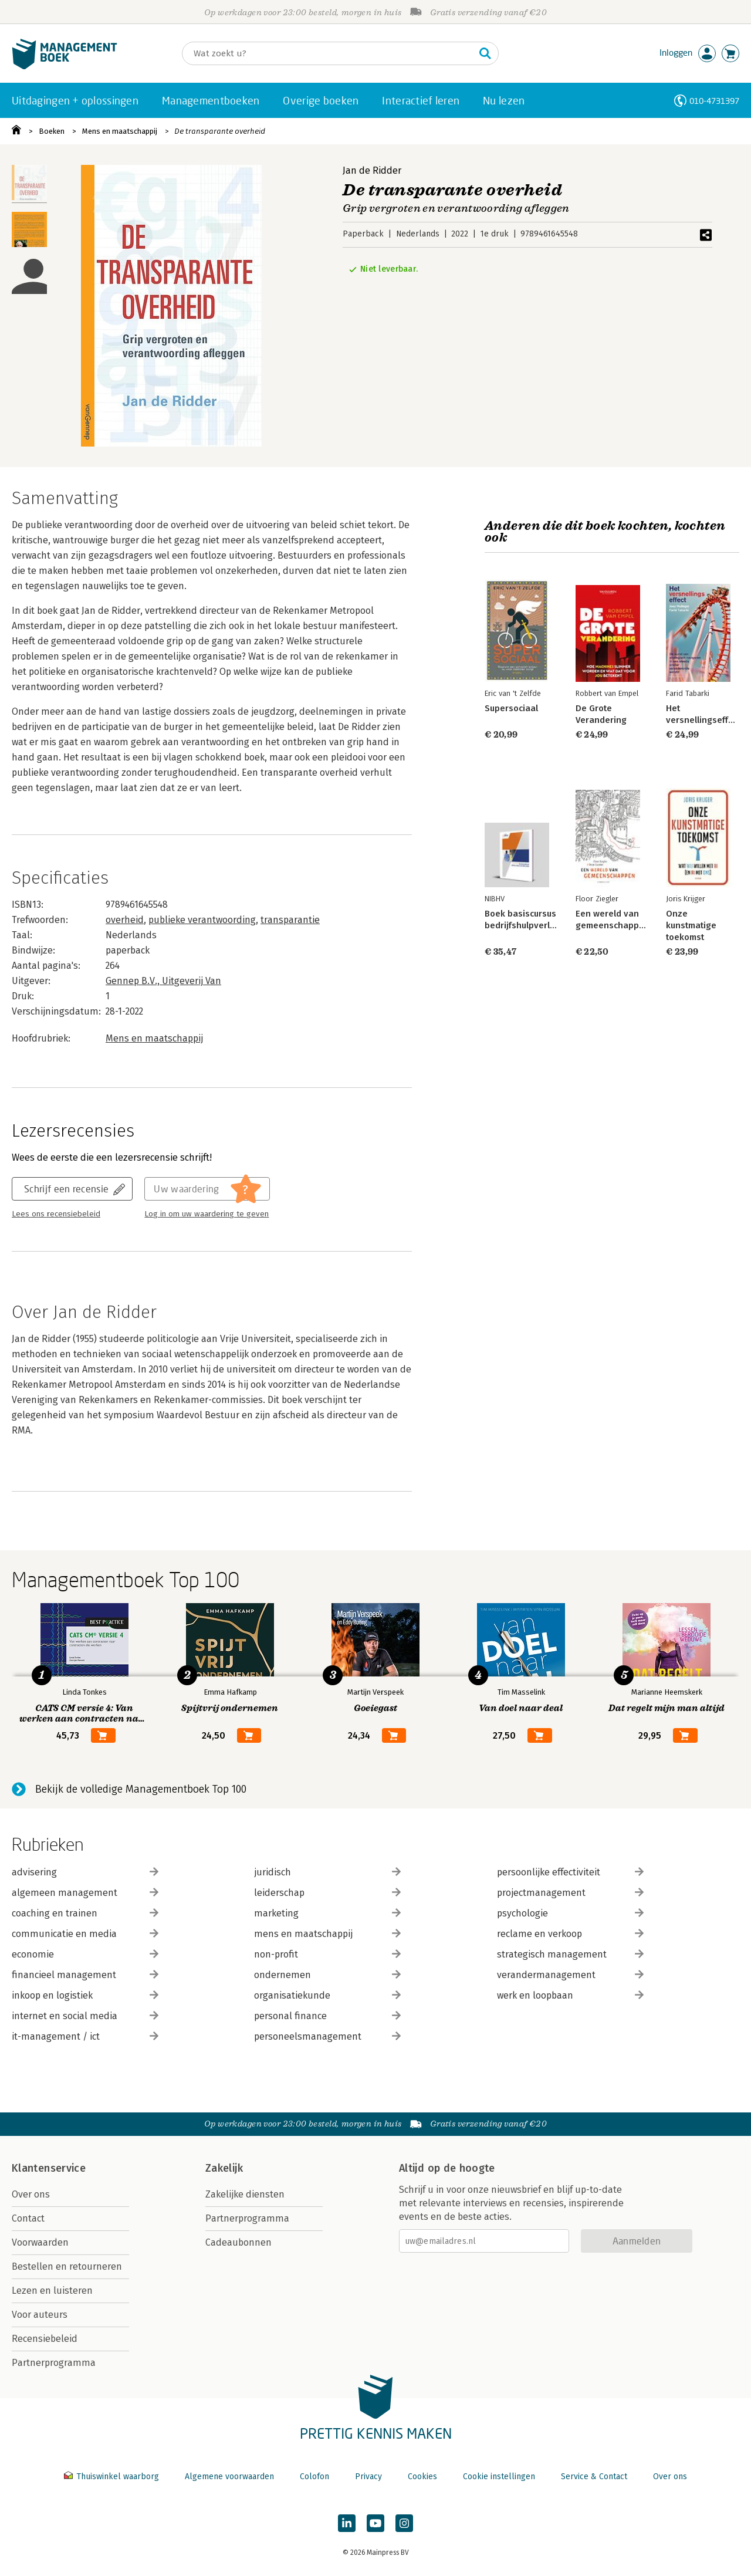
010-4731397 (714, 101)
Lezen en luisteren (52, 2290)
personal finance (327, 2015)
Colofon (314, 2477)
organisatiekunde (327, 1995)
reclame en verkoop (570, 1933)
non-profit (327, 1954)
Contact (28, 2218)
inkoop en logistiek (85, 1995)
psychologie (570, 1913)
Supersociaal (511, 708)
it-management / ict (85, 2036)
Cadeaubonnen (238, 2242)
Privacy (368, 2477)
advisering (85, 1872)
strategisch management (570, 1954)
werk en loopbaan (570, 1995)
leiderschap (327, 1892)
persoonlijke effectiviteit (570, 1872)
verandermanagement (570, 1974)
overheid (125, 919)
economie (85, 1954)
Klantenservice (49, 2168)
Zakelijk (224, 2168)
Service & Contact (594, 2477)
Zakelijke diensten (245, 2194)
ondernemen (327, 1974)
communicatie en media (85, 1933)
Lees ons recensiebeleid (56, 1214)
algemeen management (85, 1892)
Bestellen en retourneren (67, 2266)
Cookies (422, 2477)
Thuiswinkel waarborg (112, 2477)
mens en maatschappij (327, 1933)
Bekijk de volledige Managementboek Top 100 (140, 1789)
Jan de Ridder (372, 170)
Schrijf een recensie (66, 1188)
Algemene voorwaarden (229, 2477)
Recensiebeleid (44, 2338)
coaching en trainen (85, 1913)
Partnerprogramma (54, 2362)
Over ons (31, 2194)
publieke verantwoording (202, 919)
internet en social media (85, 2015)
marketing (327, 1913)
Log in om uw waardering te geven (206, 1214)
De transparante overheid (219, 131)
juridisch (327, 1872)
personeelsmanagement (327, 2036)
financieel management (85, 1974)
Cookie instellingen (499, 2477)
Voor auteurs (39, 2314)
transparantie (290, 919)
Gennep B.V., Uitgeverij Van (163, 980)
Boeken (52, 131)
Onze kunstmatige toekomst (691, 925)
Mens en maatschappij (119, 131)
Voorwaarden (40, 2242)
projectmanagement (570, 1892)
